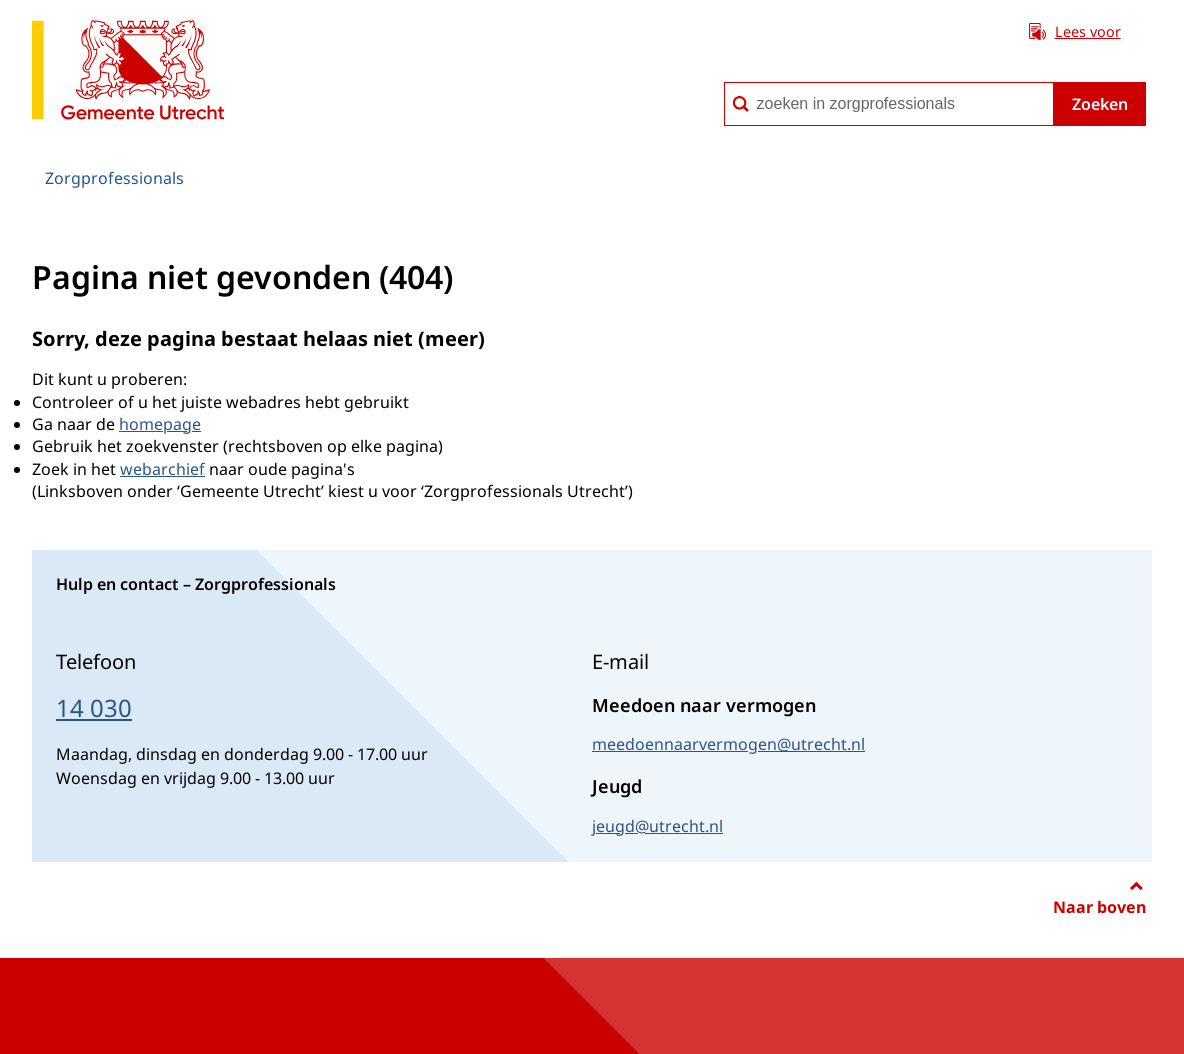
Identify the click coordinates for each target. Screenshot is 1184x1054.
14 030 (94, 707)
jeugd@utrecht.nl (657, 826)
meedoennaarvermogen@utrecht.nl (728, 744)
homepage (160, 424)
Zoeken (1100, 104)
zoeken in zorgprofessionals (723, 81)
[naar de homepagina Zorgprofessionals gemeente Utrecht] (128, 73)
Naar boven (1099, 907)
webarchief (162, 469)
